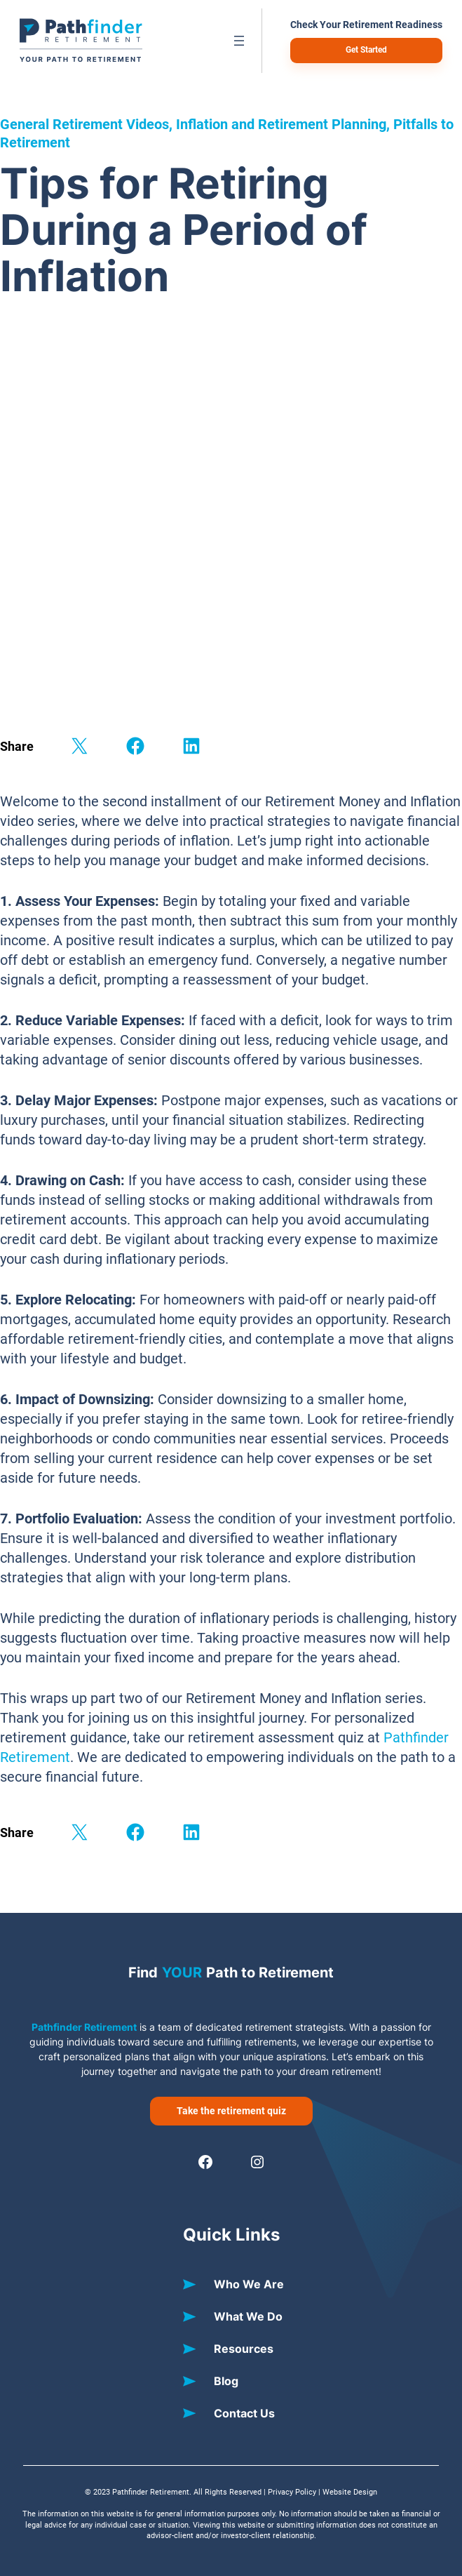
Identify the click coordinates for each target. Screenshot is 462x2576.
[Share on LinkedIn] (191, 745)
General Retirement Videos (84, 124)
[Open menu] (239, 40)
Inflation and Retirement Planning (281, 124)
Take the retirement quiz (231, 2110)
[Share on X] (79, 745)
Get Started (366, 50)
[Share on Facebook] (135, 745)
